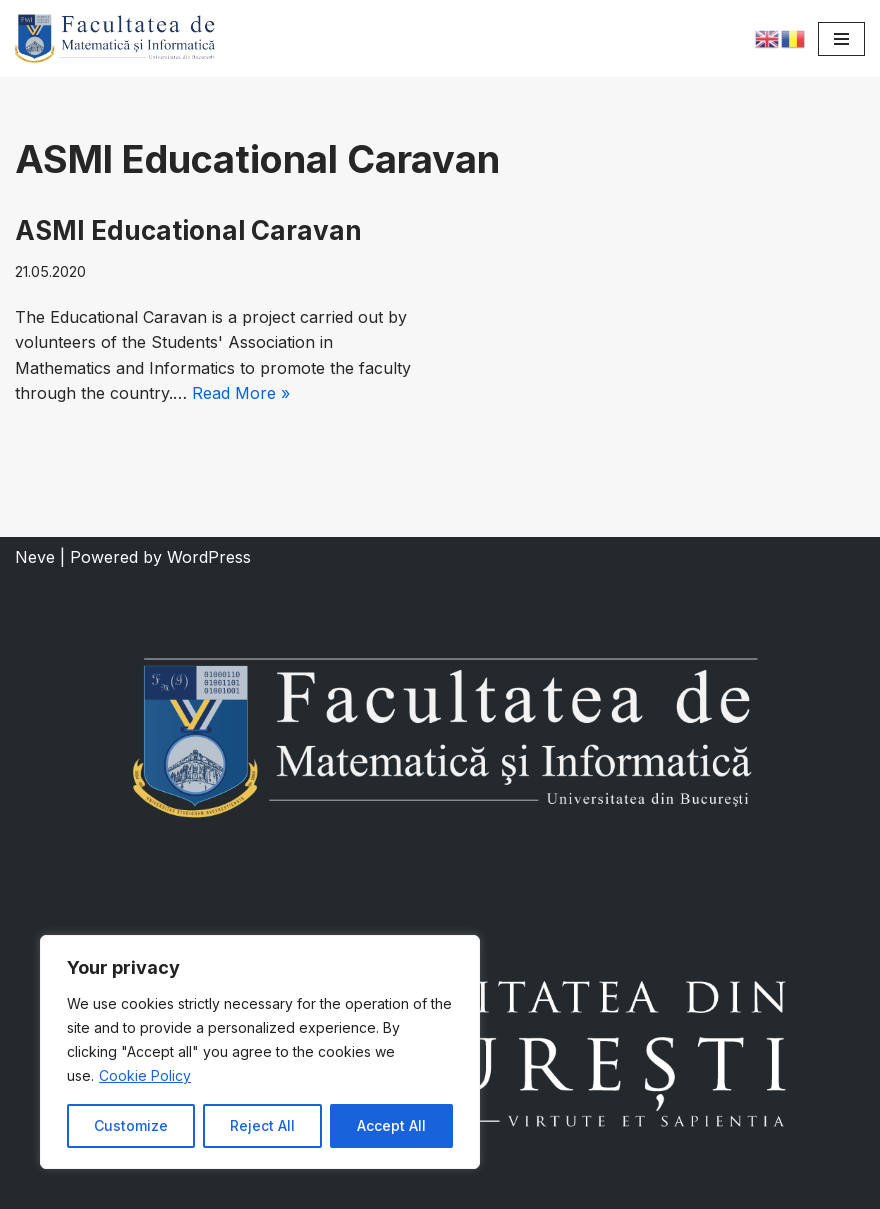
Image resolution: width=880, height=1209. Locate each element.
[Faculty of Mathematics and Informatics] (115, 38)
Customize (131, 1125)
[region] (260, 1052)
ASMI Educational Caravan (188, 230)
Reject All (262, 1125)
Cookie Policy (145, 1075)
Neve (35, 557)
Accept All (391, 1125)
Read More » (241, 393)
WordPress (209, 557)
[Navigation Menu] (841, 39)
